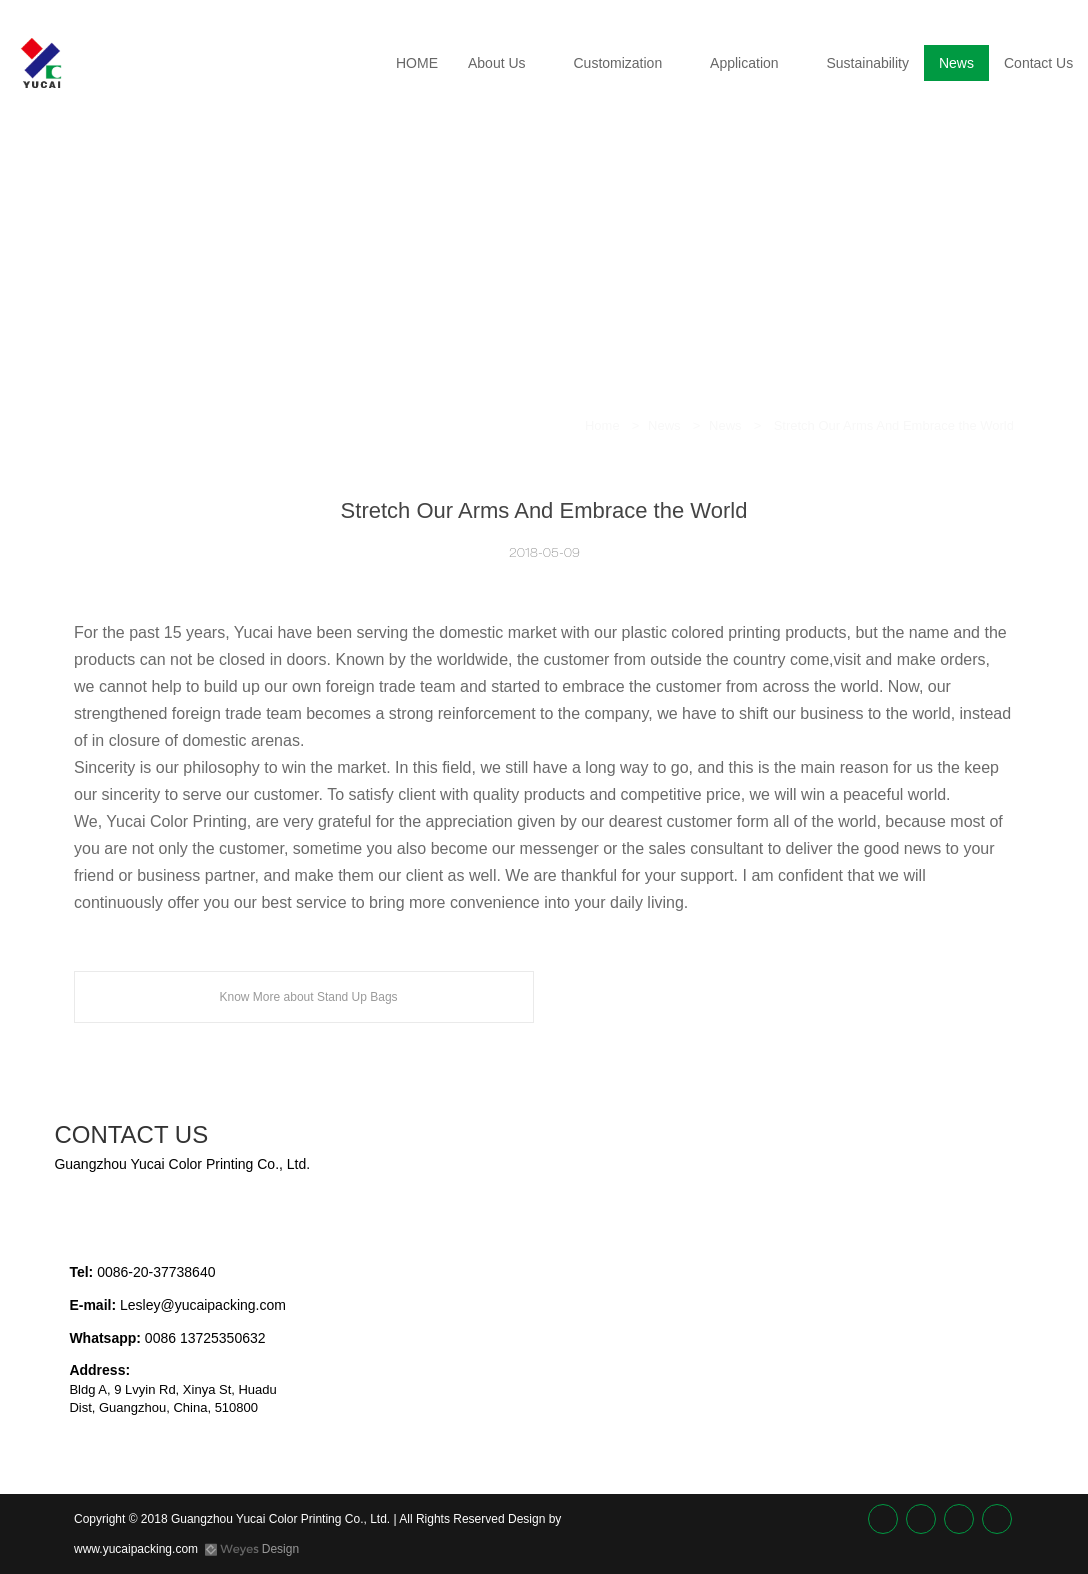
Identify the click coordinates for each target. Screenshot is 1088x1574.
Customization (617, 63)
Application (744, 63)
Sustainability (867, 63)
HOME (417, 63)
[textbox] (445, 1146)
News (956, 63)
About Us (497, 63)
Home (602, 425)
